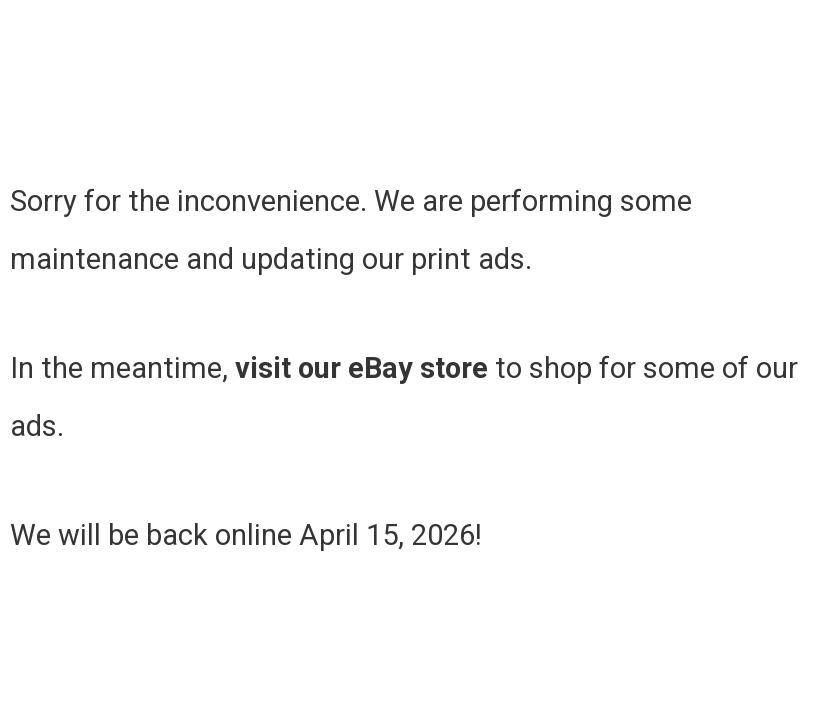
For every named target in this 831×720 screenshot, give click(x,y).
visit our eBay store (361, 368)
